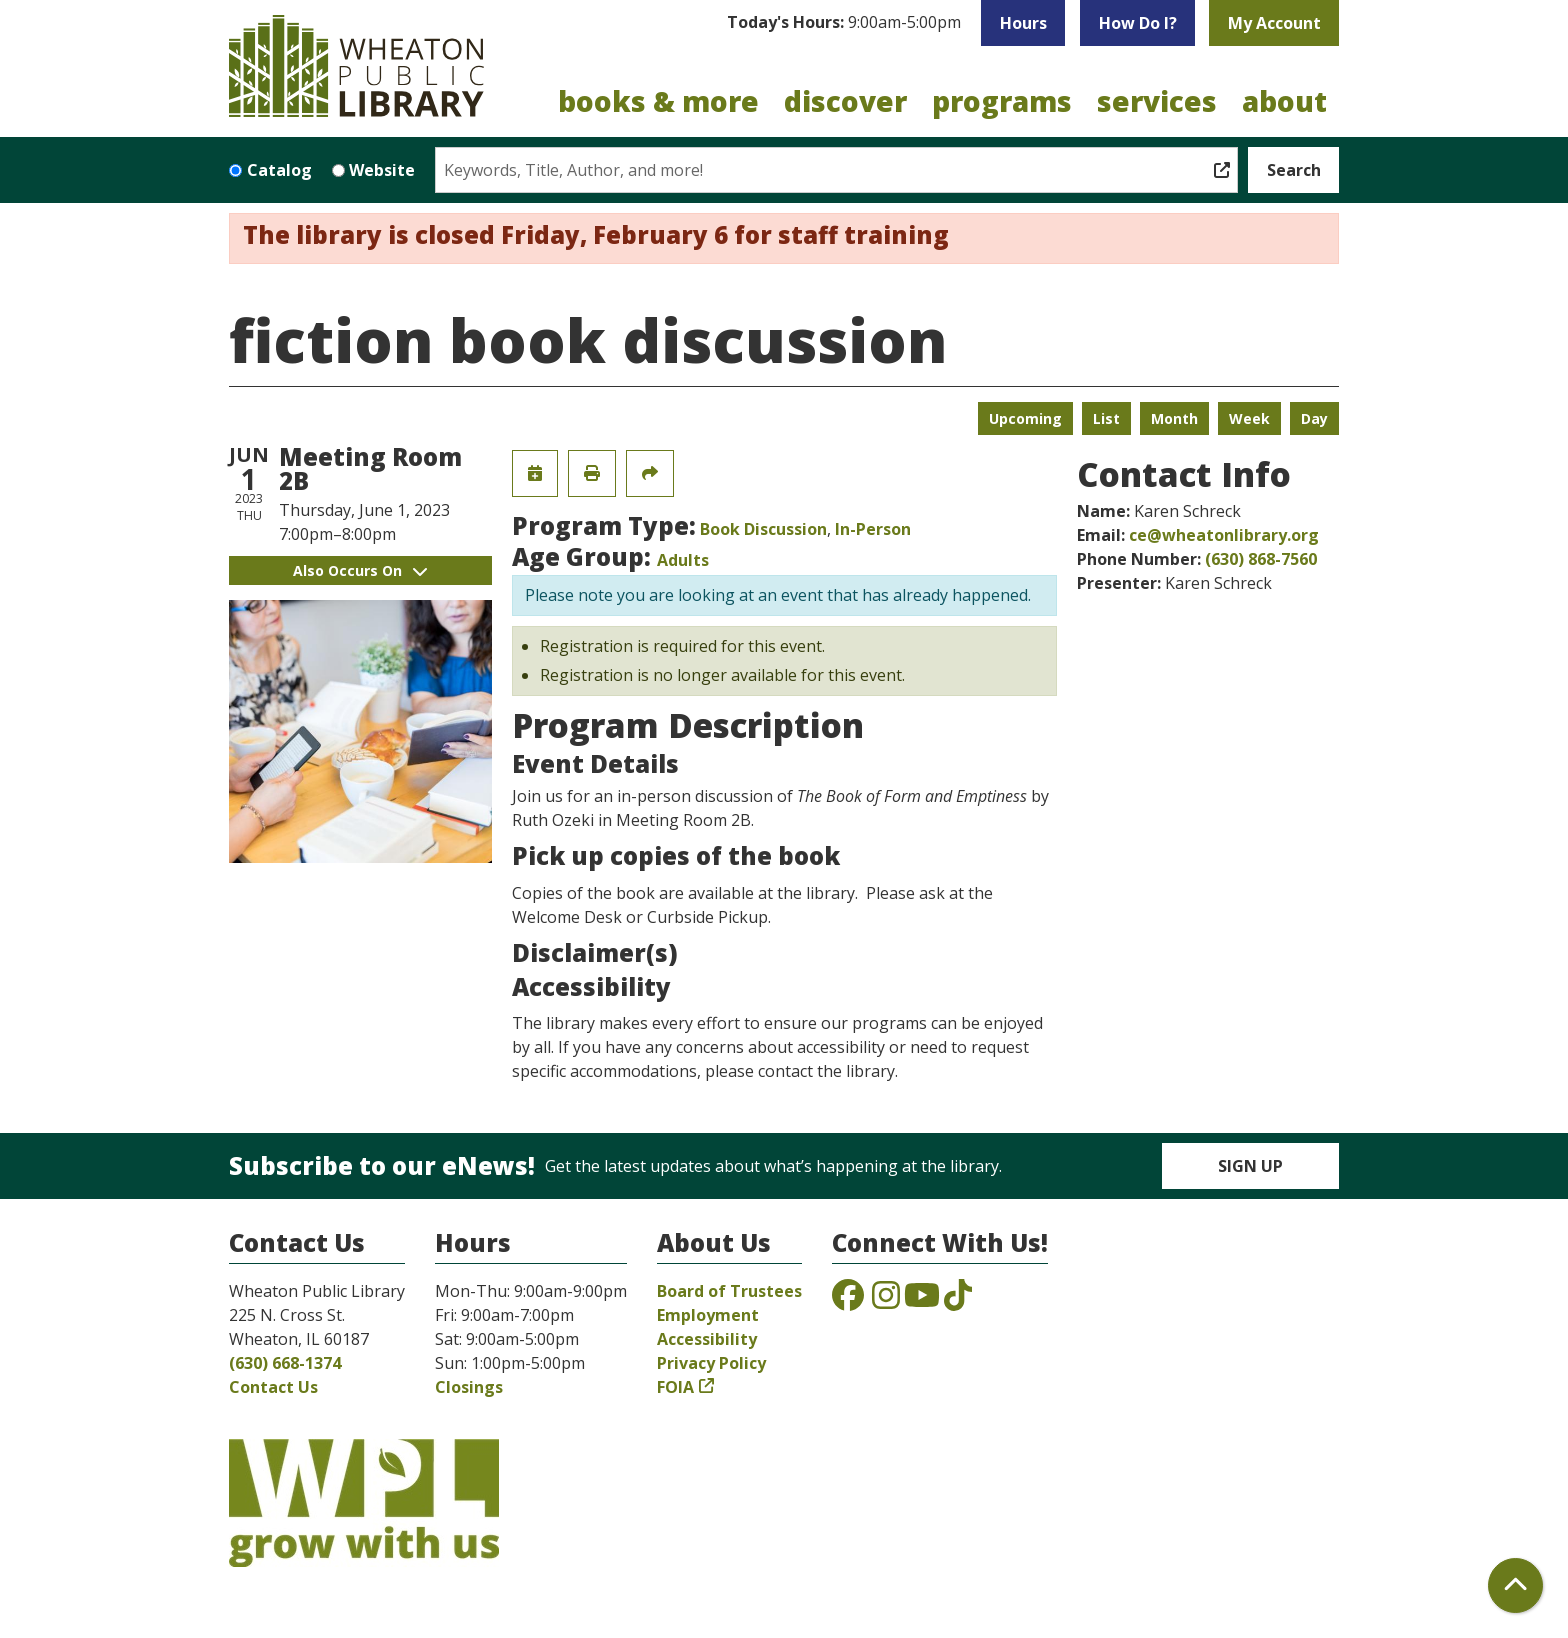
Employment (708, 1315)
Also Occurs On (360, 570)
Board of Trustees (729, 1291)
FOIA (675, 1387)
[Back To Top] (1515, 1585)
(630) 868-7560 (1261, 559)
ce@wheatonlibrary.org (1224, 535)
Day (1314, 418)
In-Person (873, 529)
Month (1174, 418)
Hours (1023, 23)
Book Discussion (763, 529)
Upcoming (1025, 418)
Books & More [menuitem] (658, 101)
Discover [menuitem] (845, 101)
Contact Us (273, 1387)
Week (1249, 418)
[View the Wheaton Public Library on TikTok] (958, 1301)
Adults (683, 560)
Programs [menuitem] (1002, 101)
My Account (1274, 23)
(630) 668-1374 (285, 1363)
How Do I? (1138, 23)
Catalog (279, 170)
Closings (469, 1387)
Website (382, 170)
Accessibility (707, 1339)
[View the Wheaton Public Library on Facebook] (848, 1301)
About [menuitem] (1284, 101)
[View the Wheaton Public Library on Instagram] (886, 1301)
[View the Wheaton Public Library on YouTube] (922, 1301)
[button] (844, 23)
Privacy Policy (711, 1363)
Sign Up (1250, 1166)
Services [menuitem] (1157, 101)
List (1106, 418)
